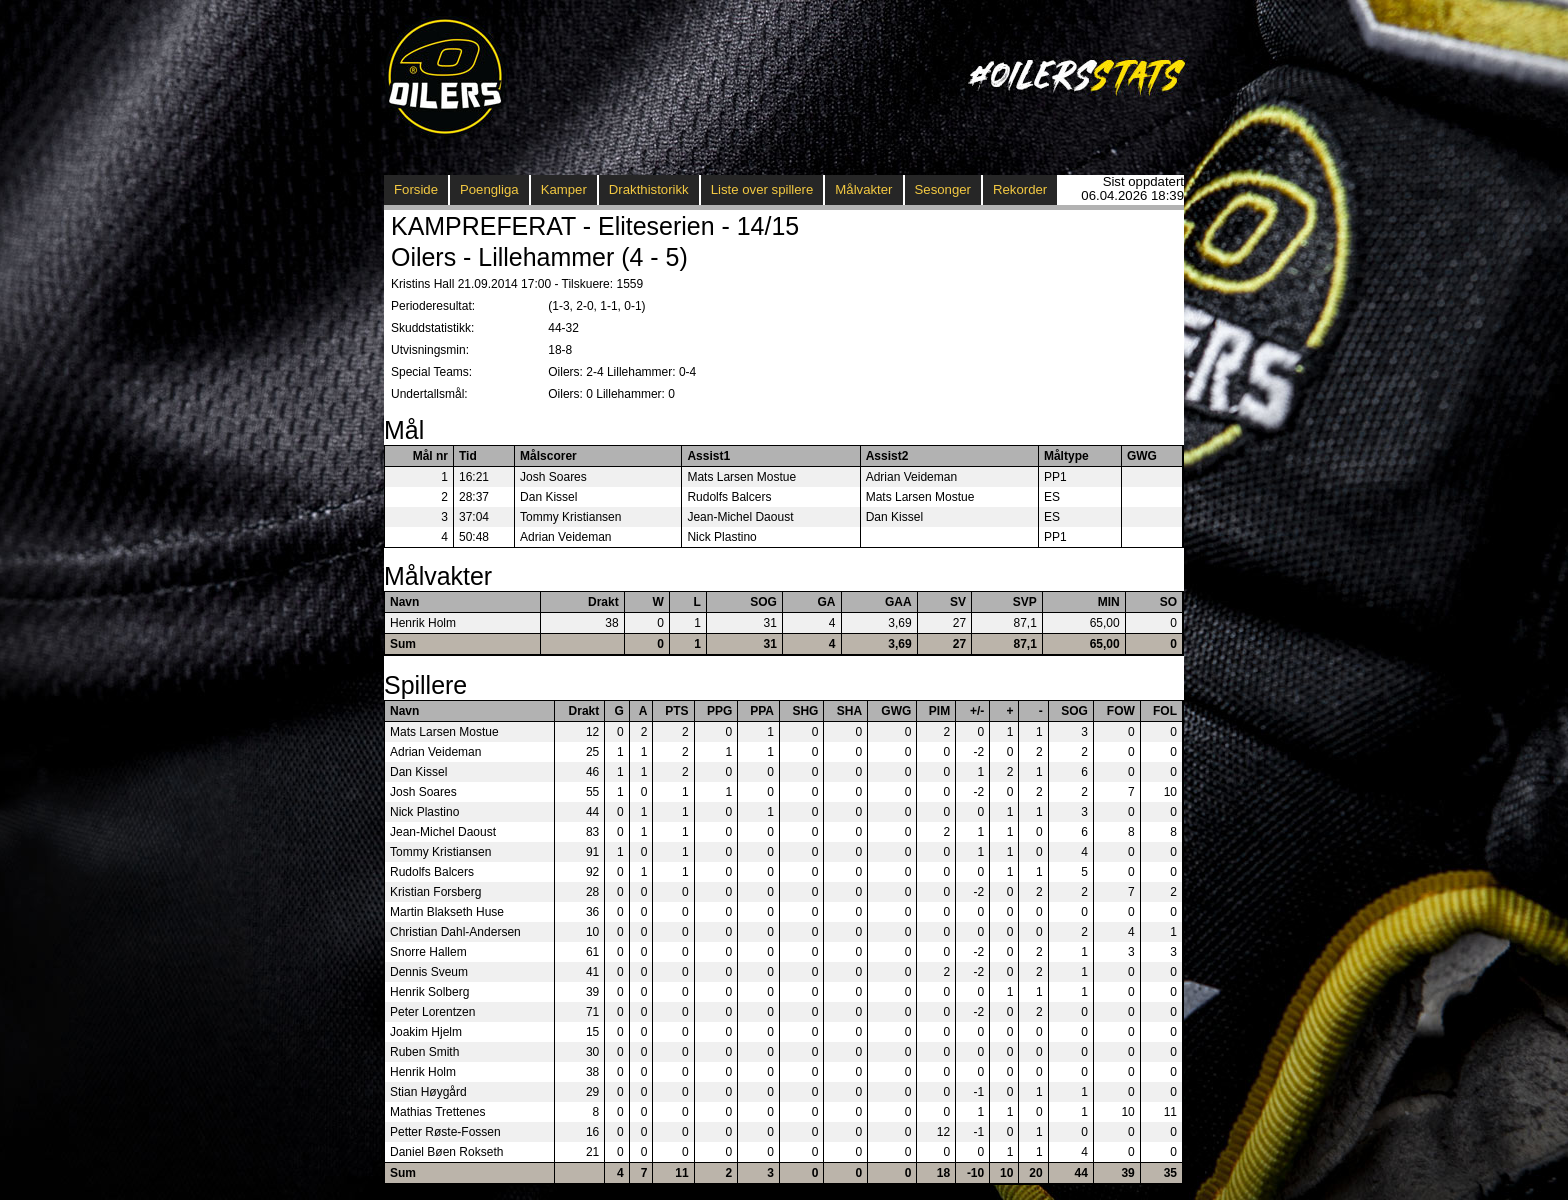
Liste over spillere (762, 189)
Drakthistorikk (649, 189)
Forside (416, 189)
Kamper (564, 189)
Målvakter (863, 189)
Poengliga (489, 189)
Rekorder (1020, 189)
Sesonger (943, 189)
